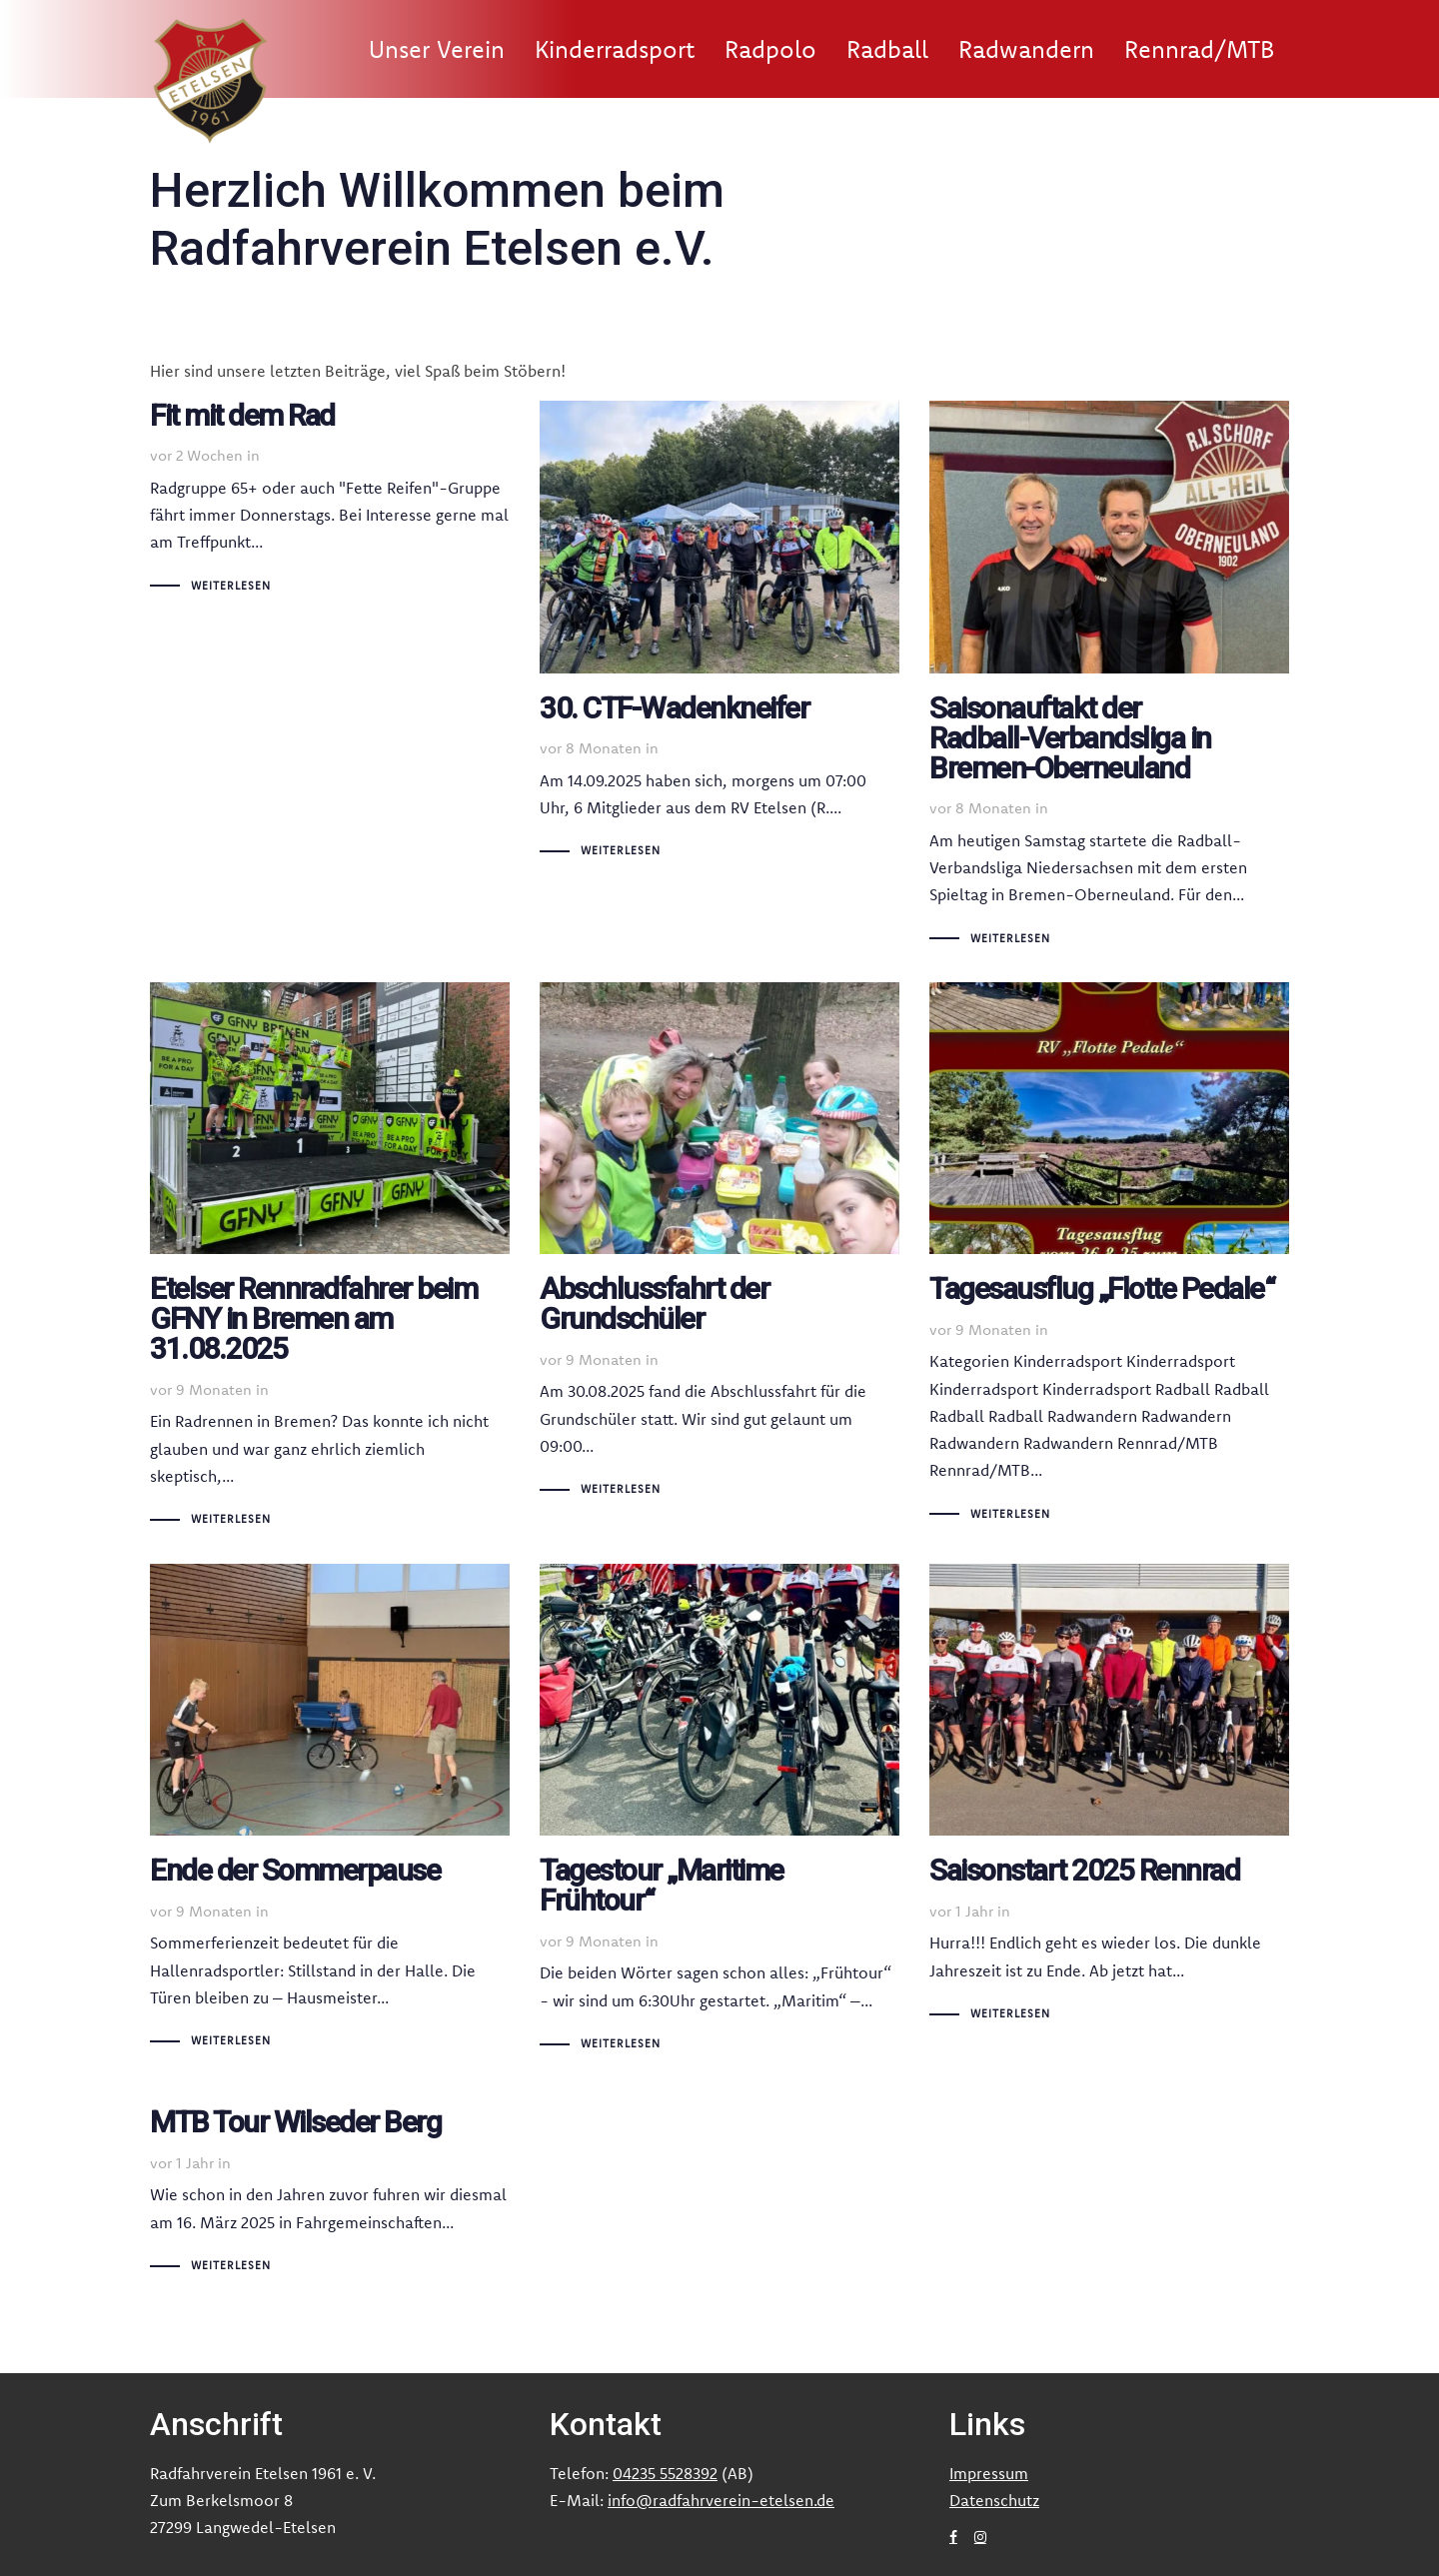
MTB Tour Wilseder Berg (330, 2183)
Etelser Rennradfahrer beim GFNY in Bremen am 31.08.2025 (330, 1258)
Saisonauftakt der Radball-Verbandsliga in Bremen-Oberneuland (1109, 676)
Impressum (988, 2473)
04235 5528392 (665, 2473)
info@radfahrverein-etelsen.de (721, 2500)
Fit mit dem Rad (330, 500)
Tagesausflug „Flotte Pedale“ (1109, 1255)
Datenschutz (994, 2500)
